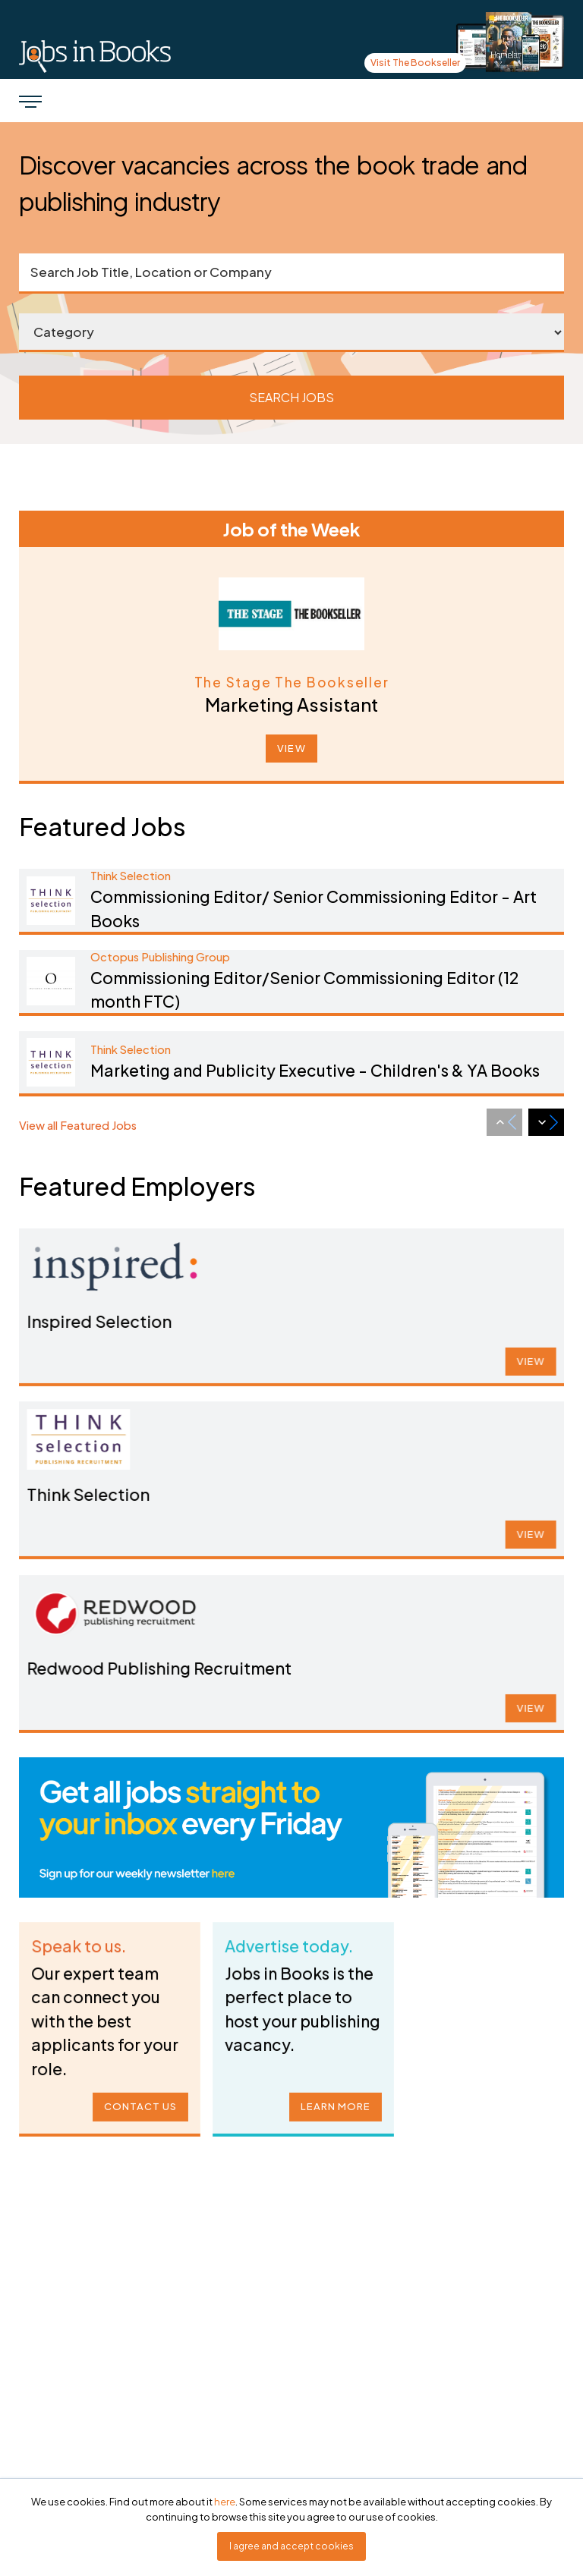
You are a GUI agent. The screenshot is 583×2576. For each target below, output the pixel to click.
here (224, 2502)
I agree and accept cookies (291, 2546)
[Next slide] (546, 1122)
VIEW (291, 748)
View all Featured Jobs (78, 1125)
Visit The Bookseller (415, 62)
